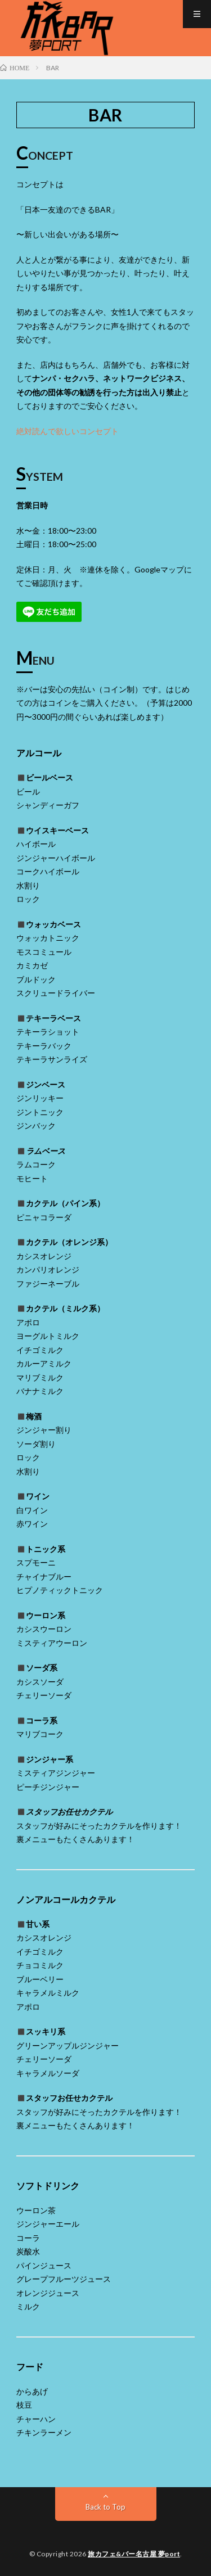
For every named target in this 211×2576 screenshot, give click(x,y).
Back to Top (105, 2506)
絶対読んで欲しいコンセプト (67, 431)
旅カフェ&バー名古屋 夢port (134, 2554)
